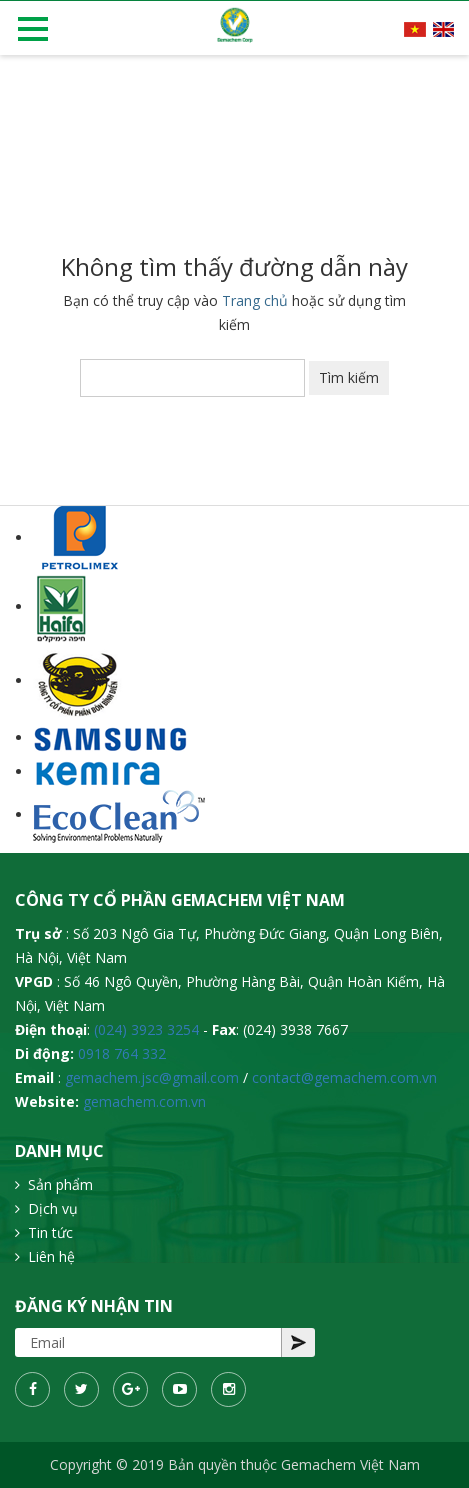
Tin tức (50, 1232)
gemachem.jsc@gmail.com (152, 1077)
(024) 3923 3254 (146, 1029)
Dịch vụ (53, 1208)
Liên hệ (51, 1256)
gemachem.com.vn (144, 1101)
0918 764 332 (122, 1053)
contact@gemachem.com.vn (344, 1077)
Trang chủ (255, 300)
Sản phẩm (60, 1184)
